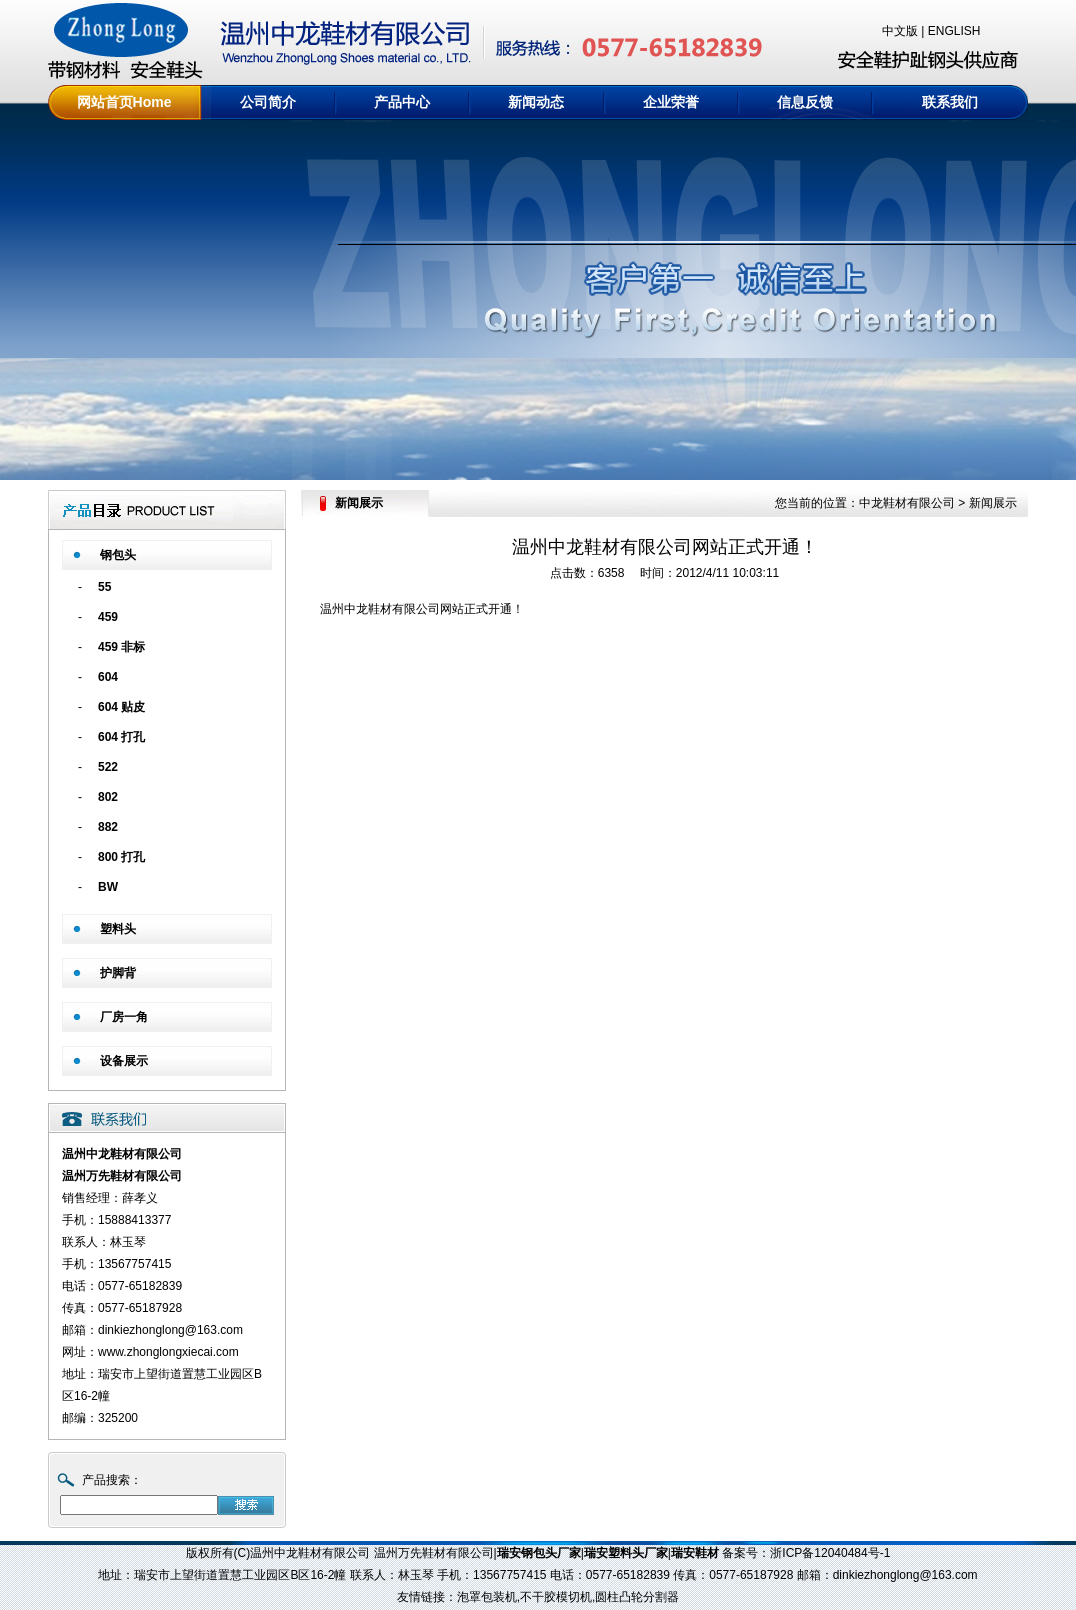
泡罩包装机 (487, 1597)
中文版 (900, 31)
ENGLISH (954, 31)
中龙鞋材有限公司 (907, 503)
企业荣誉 (671, 102)
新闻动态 (536, 102)
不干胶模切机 (556, 1597)
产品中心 (402, 102)
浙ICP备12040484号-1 (830, 1553)
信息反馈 (805, 102)
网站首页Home (124, 102)
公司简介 (268, 102)
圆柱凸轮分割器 (637, 1597)
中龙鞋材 (368, 609)
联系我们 (950, 102)
